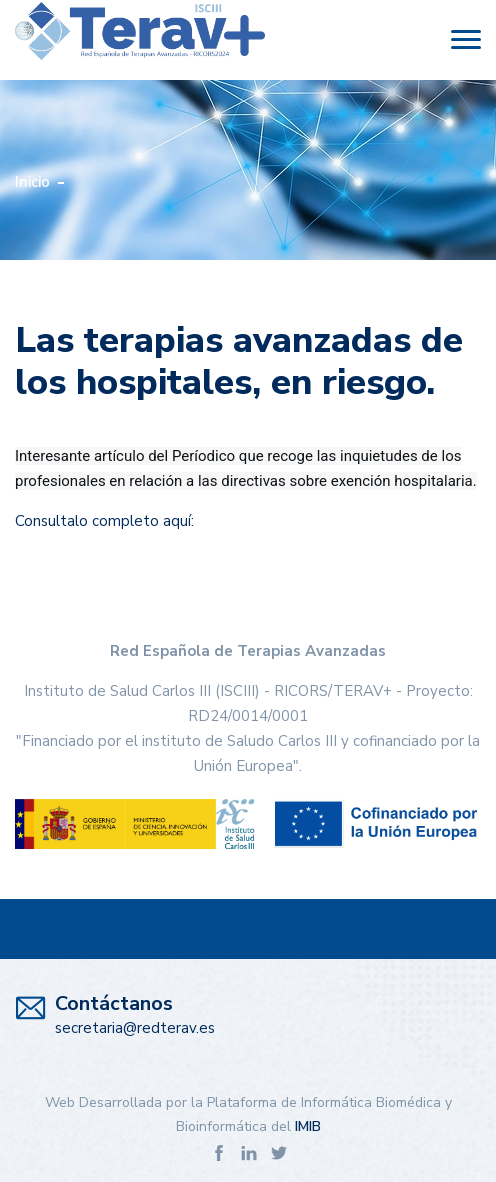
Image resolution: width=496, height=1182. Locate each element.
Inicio (32, 182)
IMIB (308, 1126)
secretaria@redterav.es (135, 1028)
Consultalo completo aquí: (104, 521)
